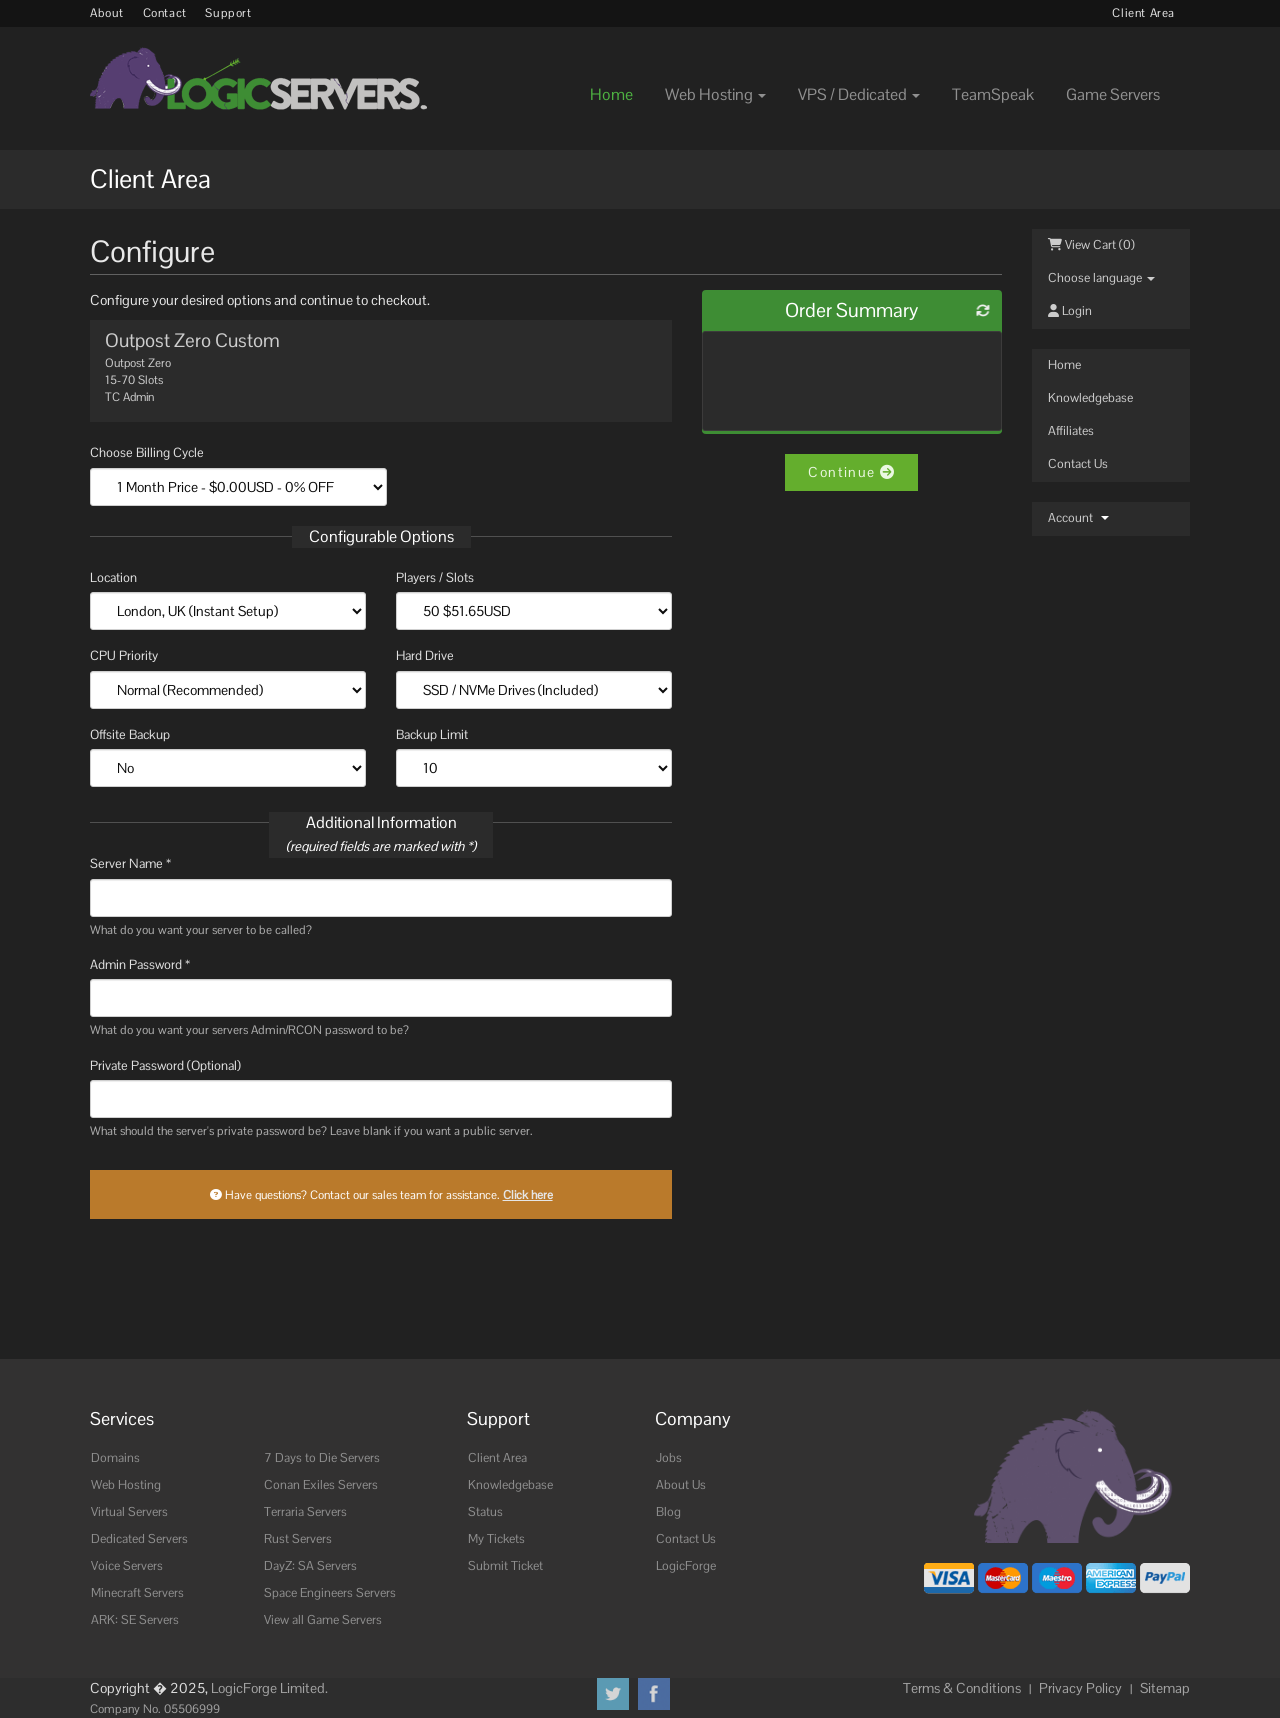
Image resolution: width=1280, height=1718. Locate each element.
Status (485, 1512)
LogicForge (686, 1566)
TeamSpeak (993, 94)
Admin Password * (140, 964)
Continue (851, 472)
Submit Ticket (505, 1566)
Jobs (669, 1458)
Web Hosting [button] (715, 94)
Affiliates (1071, 431)
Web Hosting (126, 1485)
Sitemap (1165, 1688)
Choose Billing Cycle (147, 452)
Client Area (1143, 13)
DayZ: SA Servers (310, 1566)
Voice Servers (127, 1566)
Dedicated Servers (139, 1539)
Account (1078, 518)
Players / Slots (435, 577)
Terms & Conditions (962, 1688)
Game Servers (1113, 94)
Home (611, 94)
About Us (681, 1485)
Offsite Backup (130, 734)
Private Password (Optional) (165, 1065)
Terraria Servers (305, 1512)
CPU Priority (124, 655)
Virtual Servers (129, 1512)
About (107, 13)
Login (1070, 311)
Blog (668, 1512)
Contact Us (1078, 464)
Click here (528, 1194)
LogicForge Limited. (269, 1688)
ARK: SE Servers (135, 1620)
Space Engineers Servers (330, 1593)
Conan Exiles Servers (321, 1485)
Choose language (1101, 278)
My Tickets (496, 1539)
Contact (165, 13)
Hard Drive (425, 655)
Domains (115, 1458)
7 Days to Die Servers (322, 1458)
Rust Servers (298, 1539)
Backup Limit (432, 734)
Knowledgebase (1090, 398)
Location (113, 577)
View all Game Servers (323, 1620)
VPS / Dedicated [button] (859, 94)
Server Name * (130, 863)
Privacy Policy (1080, 1688)
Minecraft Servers (137, 1593)
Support (228, 13)
